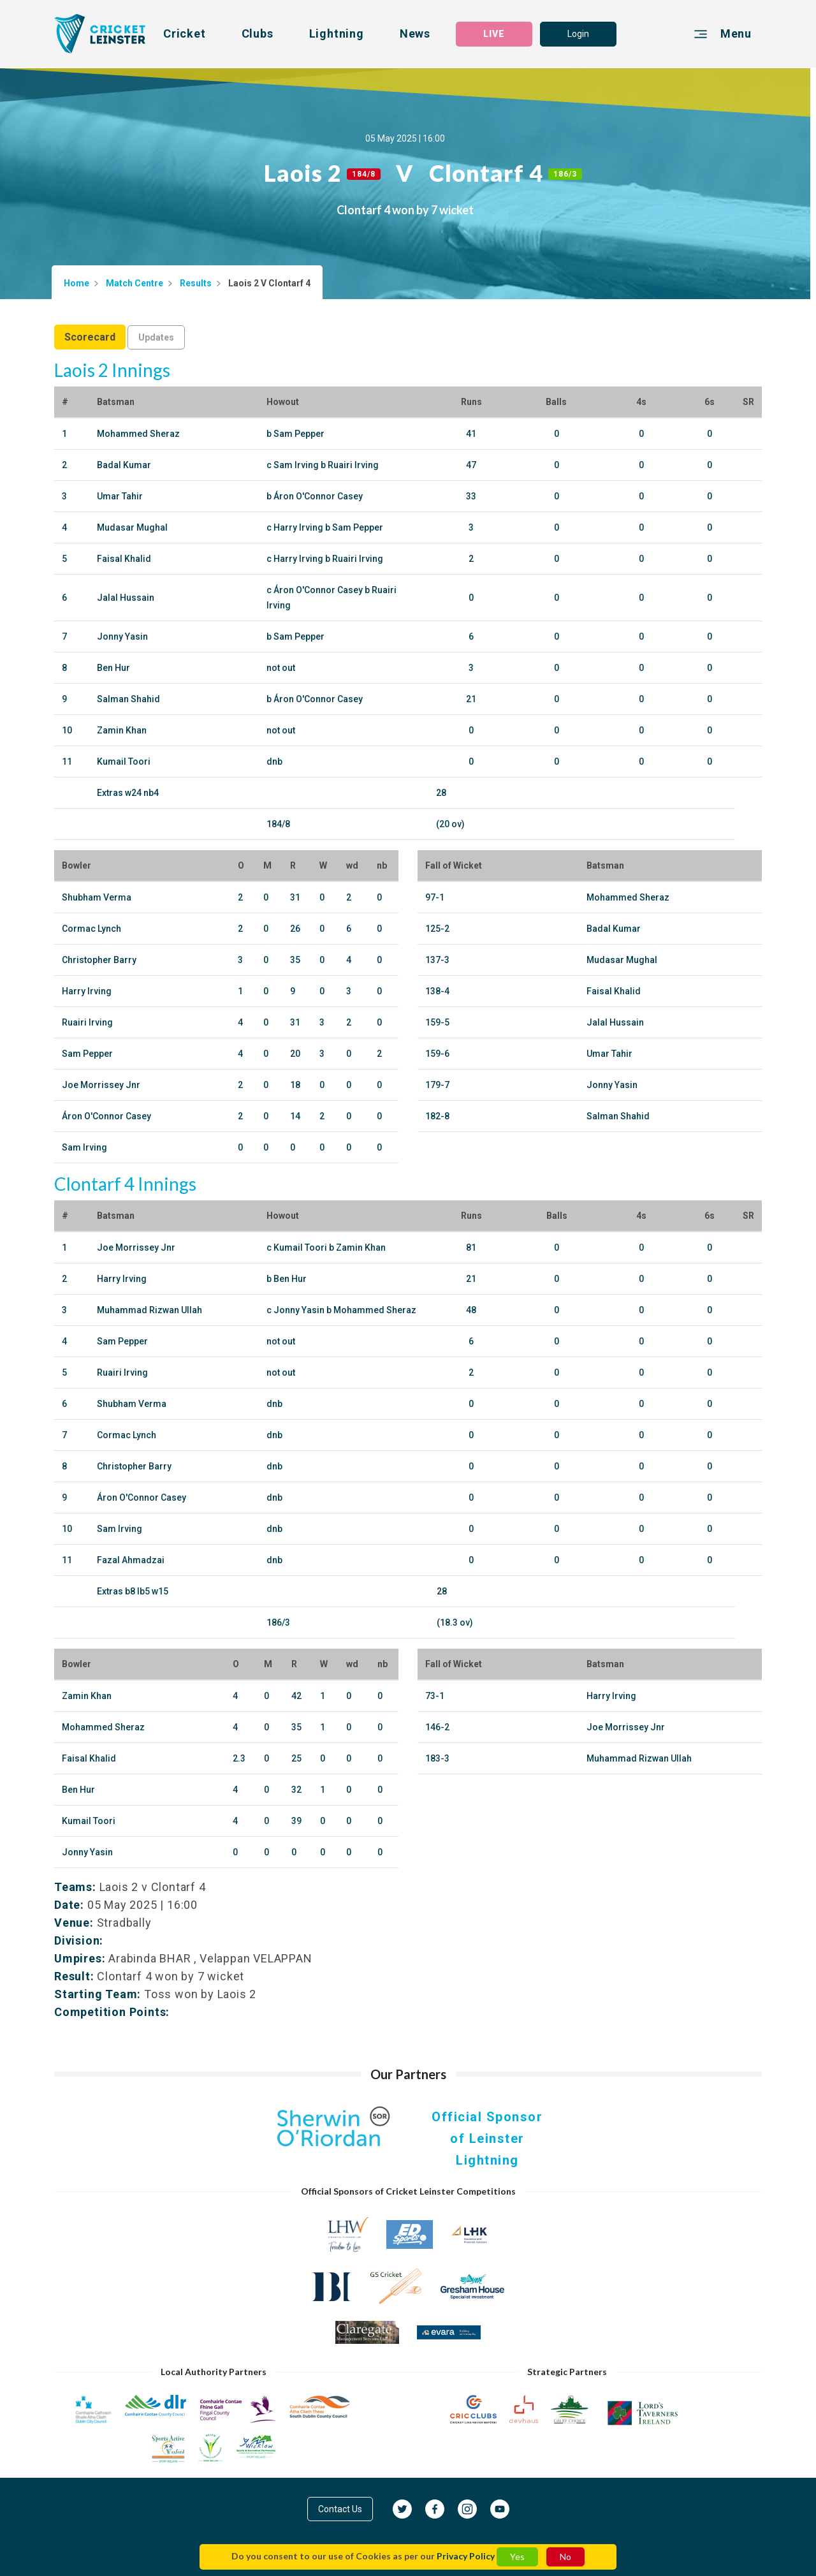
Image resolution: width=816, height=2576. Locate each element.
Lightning (336, 33)
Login (578, 34)
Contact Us (340, 2509)
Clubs (257, 33)
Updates (156, 337)
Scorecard (89, 337)
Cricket (184, 33)
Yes (517, 2556)
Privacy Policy (466, 2555)
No (565, 2556)
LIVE (494, 34)
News (415, 33)
